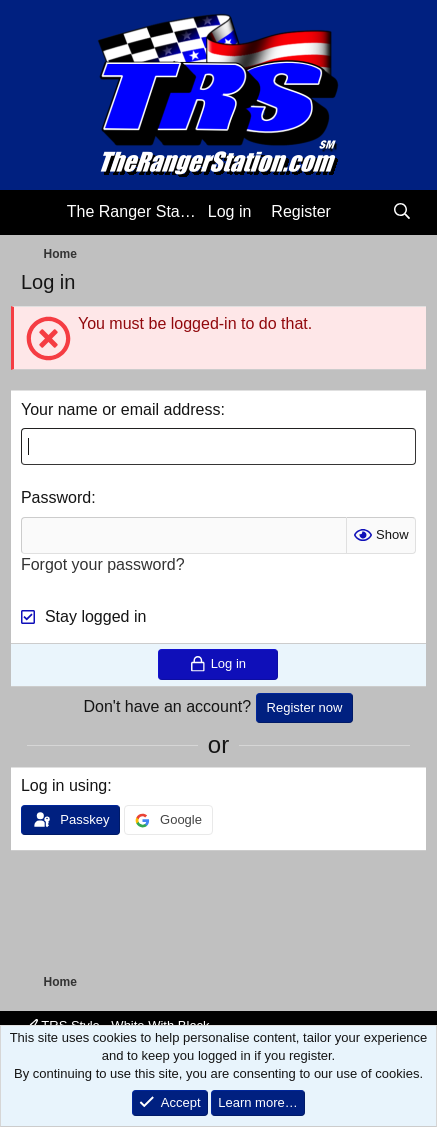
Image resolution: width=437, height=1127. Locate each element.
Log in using (64, 785)
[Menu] (38, 213)
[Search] (402, 212)
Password (56, 497)
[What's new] (361, 212)
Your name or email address (121, 409)
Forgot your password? (103, 564)
